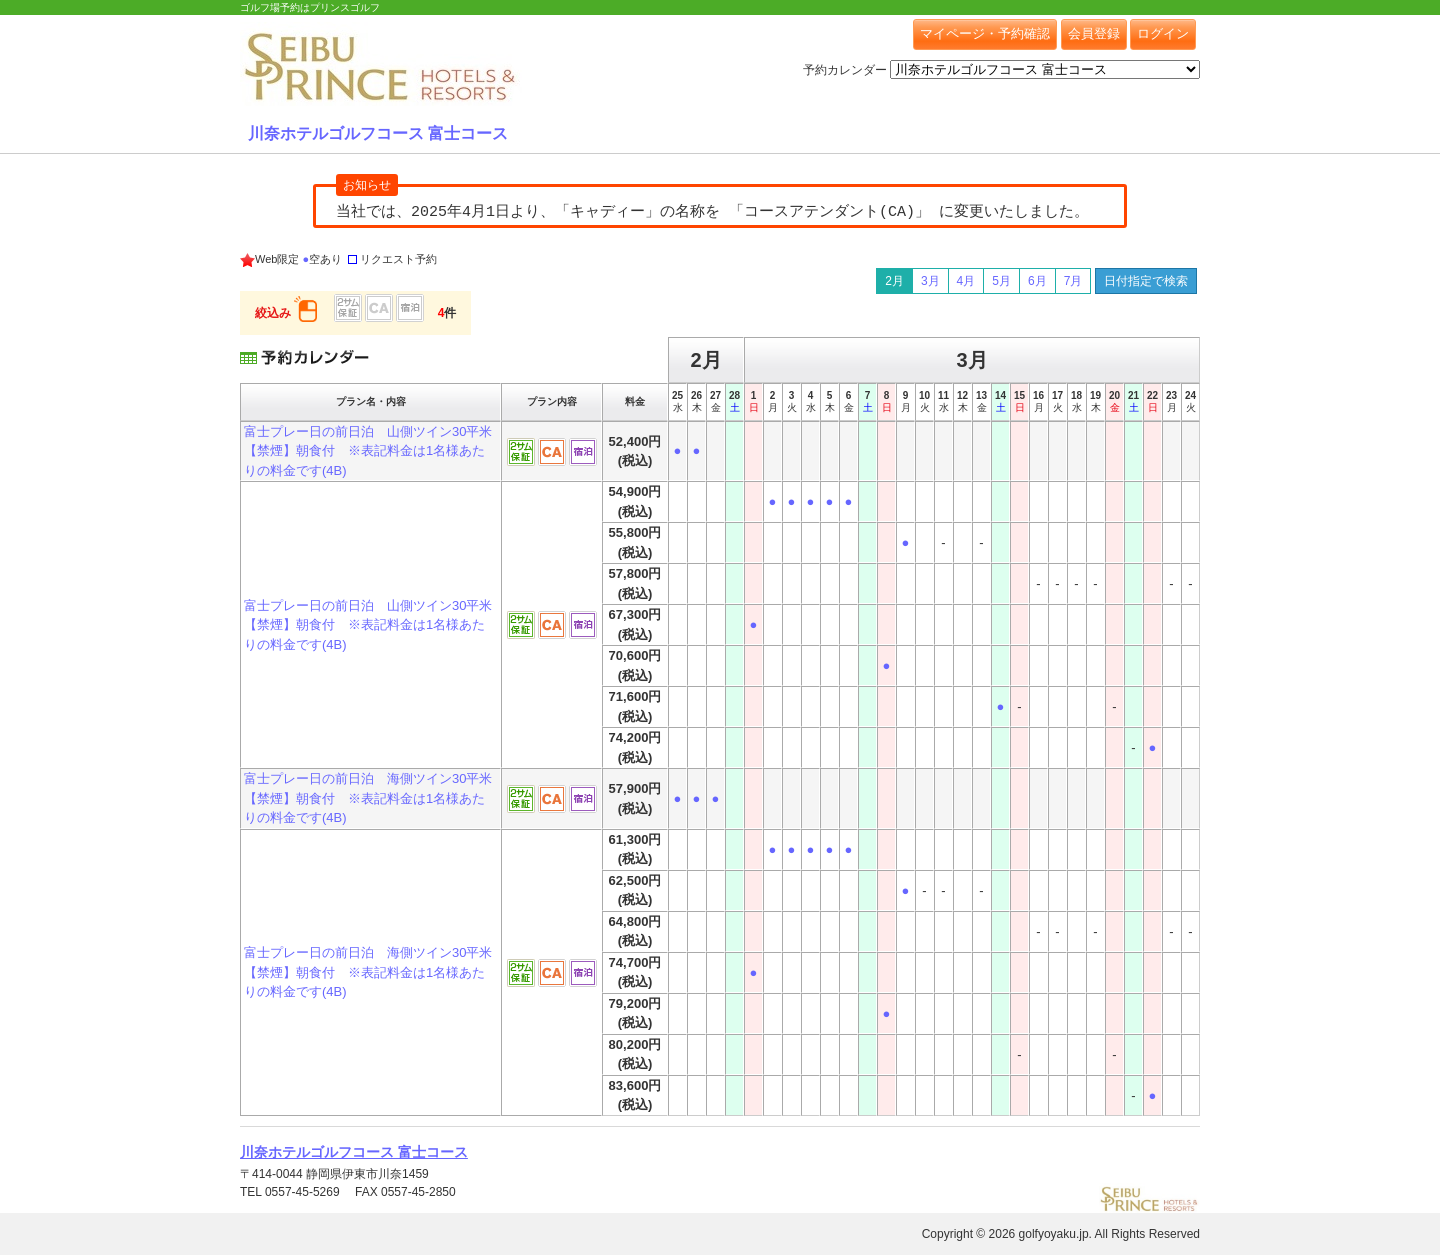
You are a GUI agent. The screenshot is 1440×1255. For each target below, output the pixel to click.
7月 (1073, 281)
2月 (894, 281)
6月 (1037, 281)
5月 (1001, 281)
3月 (930, 281)
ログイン (1163, 33)
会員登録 (1094, 33)
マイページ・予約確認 (985, 33)
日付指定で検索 (1146, 281)
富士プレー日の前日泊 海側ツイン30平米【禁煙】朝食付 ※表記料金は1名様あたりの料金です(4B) (368, 798)
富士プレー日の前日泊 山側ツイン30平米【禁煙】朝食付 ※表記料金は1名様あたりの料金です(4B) (368, 451)
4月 (966, 281)
